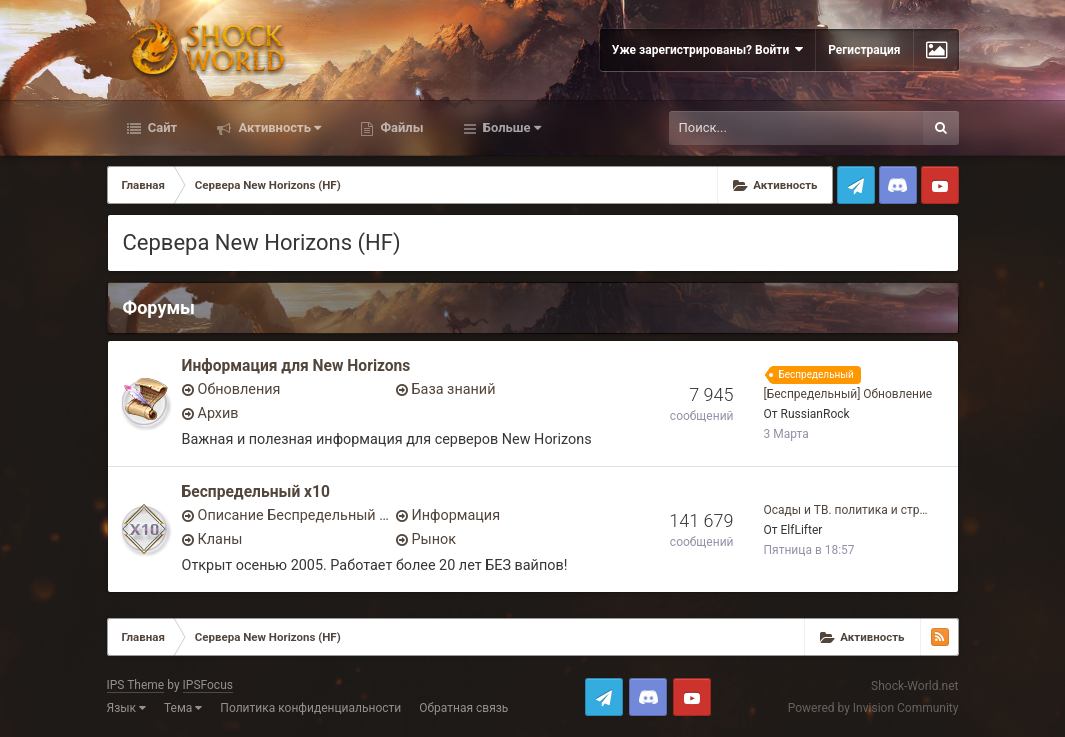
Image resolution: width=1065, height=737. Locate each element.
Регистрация (864, 50)
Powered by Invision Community (873, 708)
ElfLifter (802, 530)
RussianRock (815, 414)
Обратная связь (463, 708)
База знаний (454, 389)
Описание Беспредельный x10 (294, 515)
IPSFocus (208, 685)
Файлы (400, 127)
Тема (183, 708)
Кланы (220, 539)
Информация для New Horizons (296, 366)
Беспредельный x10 (256, 492)
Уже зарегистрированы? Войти (707, 49)
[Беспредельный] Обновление (848, 394)
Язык (127, 708)
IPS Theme (136, 685)
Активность (278, 127)
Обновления (239, 389)
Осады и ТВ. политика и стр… (846, 510)
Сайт (161, 127)
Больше (510, 127)
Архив (218, 413)
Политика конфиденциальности (310, 708)
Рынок (434, 539)
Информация (456, 515)
